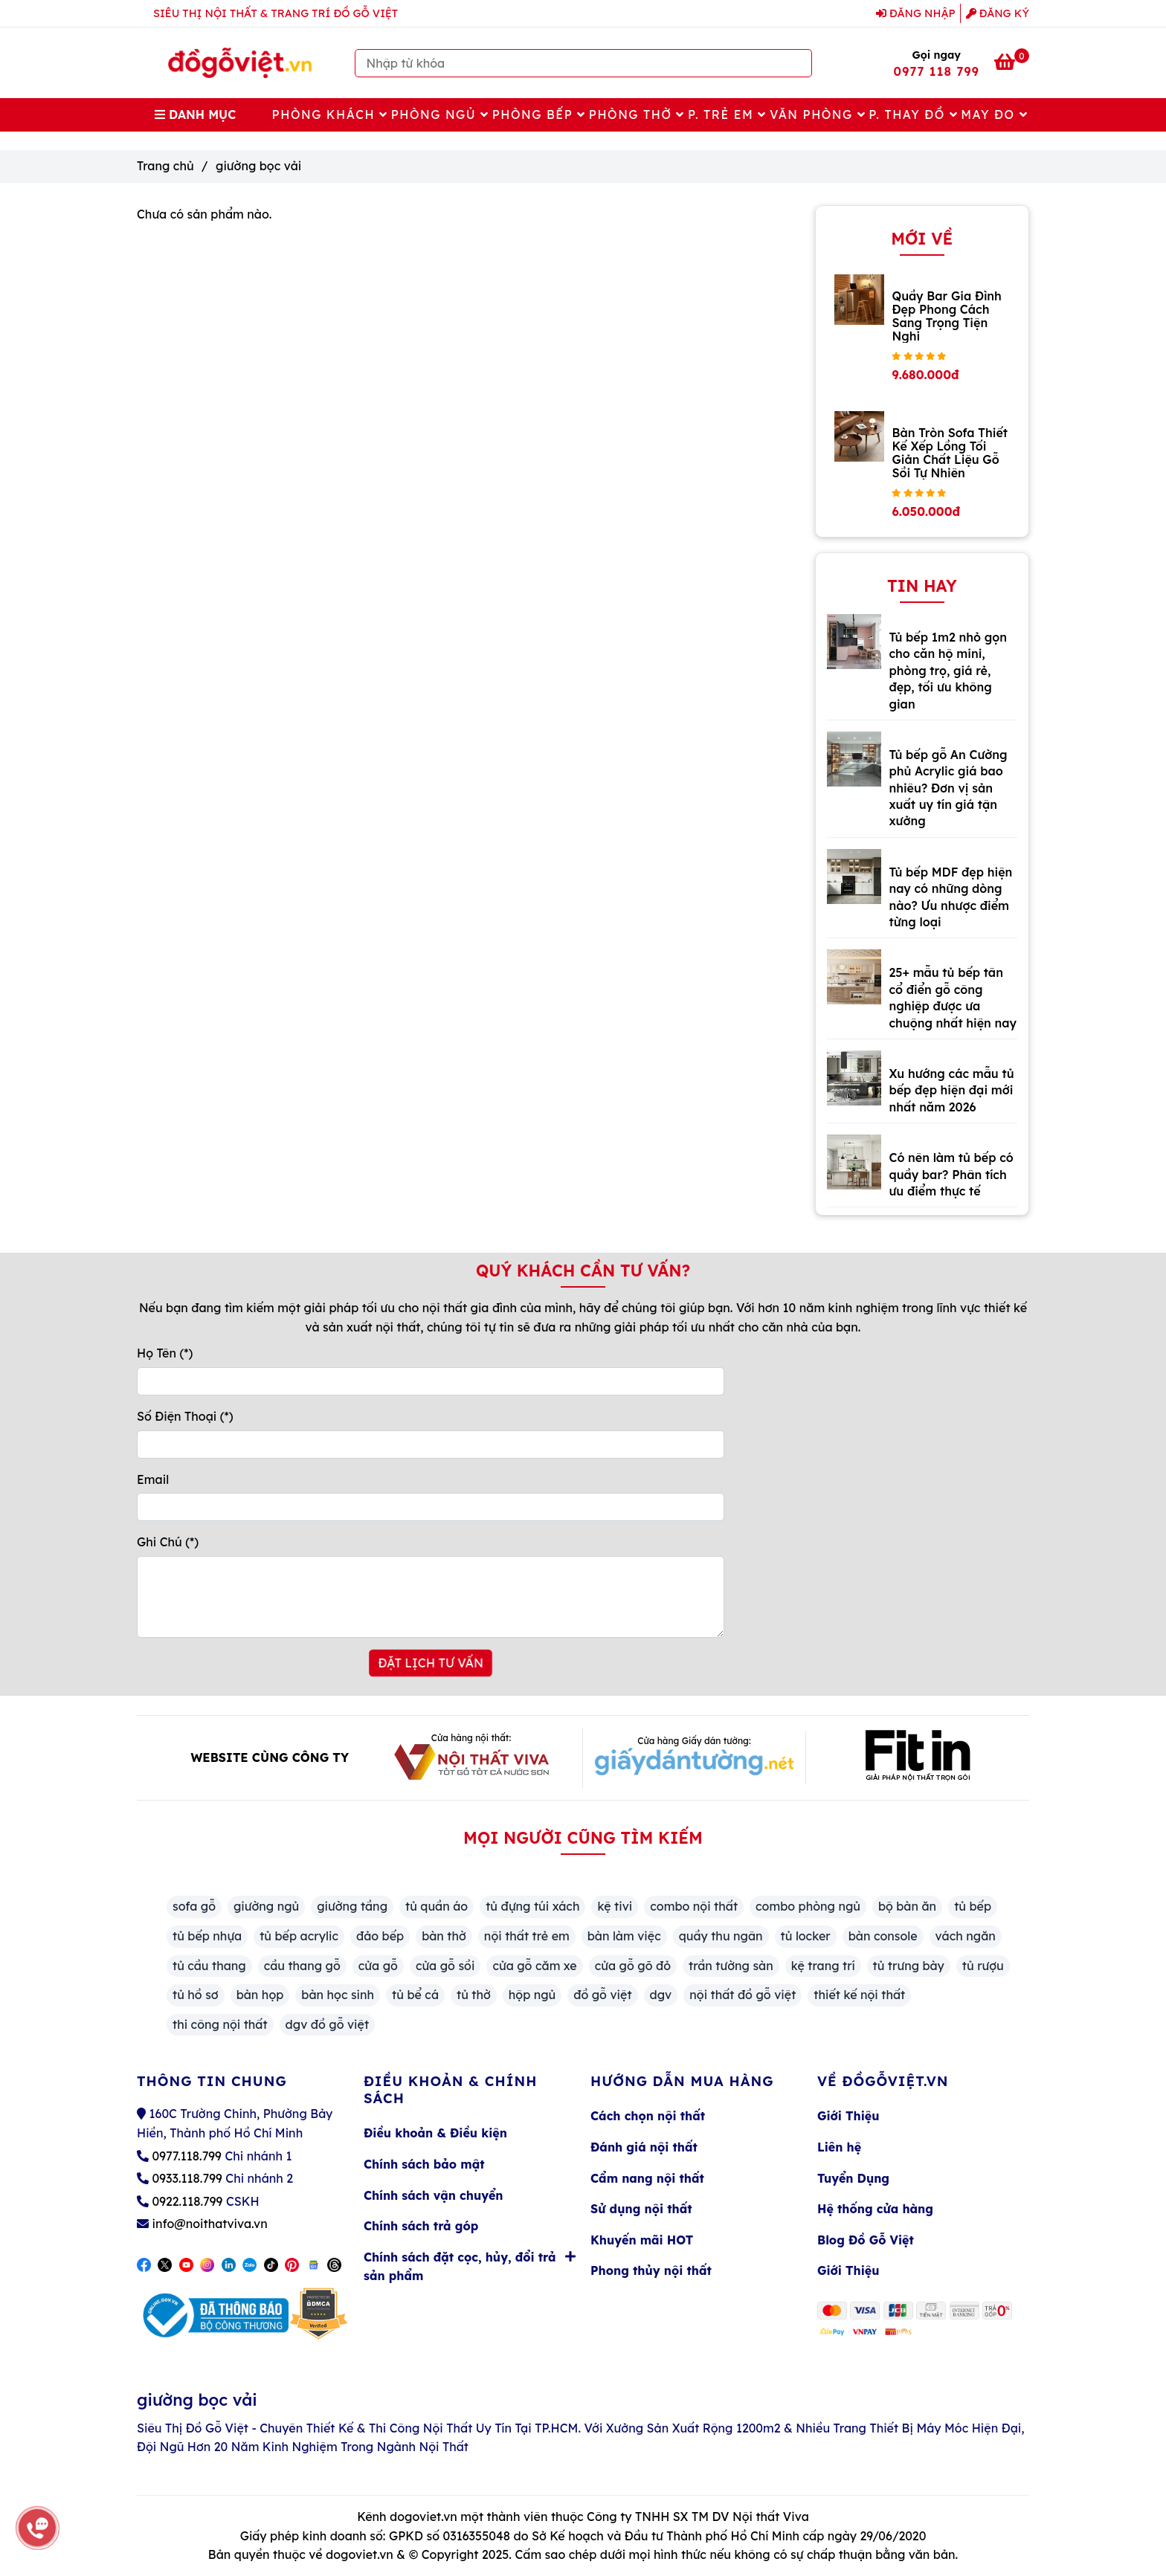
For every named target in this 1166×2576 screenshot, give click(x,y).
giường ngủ (266, 1906)
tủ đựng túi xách (532, 1906)
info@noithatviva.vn (209, 2223)
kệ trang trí (823, 1965)
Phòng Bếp (539, 114)
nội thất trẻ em (527, 1935)
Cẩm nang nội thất (647, 2178)
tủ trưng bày (908, 1965)
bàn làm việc (624, 1935)
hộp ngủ (532, 1994)
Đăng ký (997, 13)
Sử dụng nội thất (641, 2208)
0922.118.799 (187, 2201)
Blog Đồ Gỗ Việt (865, 2240)
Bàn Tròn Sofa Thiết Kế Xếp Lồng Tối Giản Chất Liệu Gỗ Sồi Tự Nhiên (950, 453)
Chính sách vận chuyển (433, 2195)
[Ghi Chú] (430, 1597)
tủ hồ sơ (196, 1994)
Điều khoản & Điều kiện (435, 2132)
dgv (661, 1994)
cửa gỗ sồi (445, 1965)
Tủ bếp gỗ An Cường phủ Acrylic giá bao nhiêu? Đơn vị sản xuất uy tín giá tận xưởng (948, 788)
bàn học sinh (337, 1994)
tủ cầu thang (209, 1965)
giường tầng (352, 1906)
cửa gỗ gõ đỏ (633, 1965)
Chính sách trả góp (421, 2225)
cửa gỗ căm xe (534, 1965)
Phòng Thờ (637, 114)
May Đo (994, 114)
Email (153, 1479)
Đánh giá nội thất (644, 2147)
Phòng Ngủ (440, 114)
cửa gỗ (378, 1965)
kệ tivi (614, 1906)
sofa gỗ (194, 1906)
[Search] (797, 63)
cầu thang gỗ (302, 1965)
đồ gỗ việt (602, 1994)
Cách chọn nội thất (647, 2115)
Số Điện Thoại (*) (185, 1416)
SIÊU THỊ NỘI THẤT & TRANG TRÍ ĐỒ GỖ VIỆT (275, 13)
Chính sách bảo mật (424, 2164)
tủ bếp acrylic (299, 1935)
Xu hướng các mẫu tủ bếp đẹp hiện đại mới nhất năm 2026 (951, 1090)
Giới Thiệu (848, 2115)
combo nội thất (694, 1906)
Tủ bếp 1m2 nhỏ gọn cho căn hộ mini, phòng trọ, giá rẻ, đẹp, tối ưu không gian (947, 670)
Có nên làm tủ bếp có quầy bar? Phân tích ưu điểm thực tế (951, 1174)
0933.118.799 (187, 2178)
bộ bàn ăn (907, 1906)
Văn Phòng (818, 114)
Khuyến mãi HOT (641, 2240)
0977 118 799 (936, 71)
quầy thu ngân (721, 1935)
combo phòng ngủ (808, 1906)
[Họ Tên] (430, 1381)
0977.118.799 (186, 2156)
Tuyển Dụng (853, 2178)
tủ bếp (972, 1906)
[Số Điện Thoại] (430, 1444)
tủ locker (806, 1935)
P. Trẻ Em (727, 114)
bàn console (883, 1935)
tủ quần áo (436, 1906)
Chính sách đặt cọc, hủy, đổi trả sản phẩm (470, 2263)
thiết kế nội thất (859, 1994)
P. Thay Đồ (913, 114)
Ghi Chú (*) (168, 1541)
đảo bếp (380, 1935)
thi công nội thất (220, 2024)
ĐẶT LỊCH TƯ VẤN (431, 1663)
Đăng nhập (916, 13)
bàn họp (260, 1994)
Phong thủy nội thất (651, 2270)
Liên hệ (839, 2147)
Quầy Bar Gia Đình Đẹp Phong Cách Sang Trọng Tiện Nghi (946, 316)
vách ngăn (965, 1935)
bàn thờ (444, 1935)
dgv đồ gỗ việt (327, 2024)
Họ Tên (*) (165, 1353)
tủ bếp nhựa (207, 1935)
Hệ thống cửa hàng (875, 2208)
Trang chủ (165, 165)
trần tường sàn (731, 1965)
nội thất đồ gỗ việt (742, 1994)
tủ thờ (474, 1994)
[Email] (430, 1507)
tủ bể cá (415, 1994)
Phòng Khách (330, 114)
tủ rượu (983, 1965)
